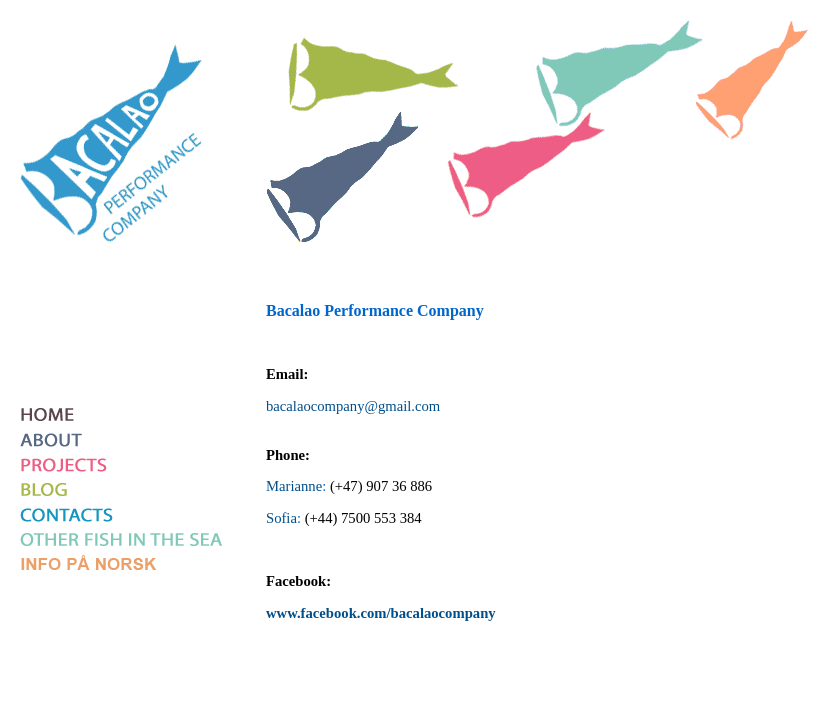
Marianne (294, 486)
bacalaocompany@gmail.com (353, 406)
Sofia (281, 518)
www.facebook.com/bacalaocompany (381, 613)
